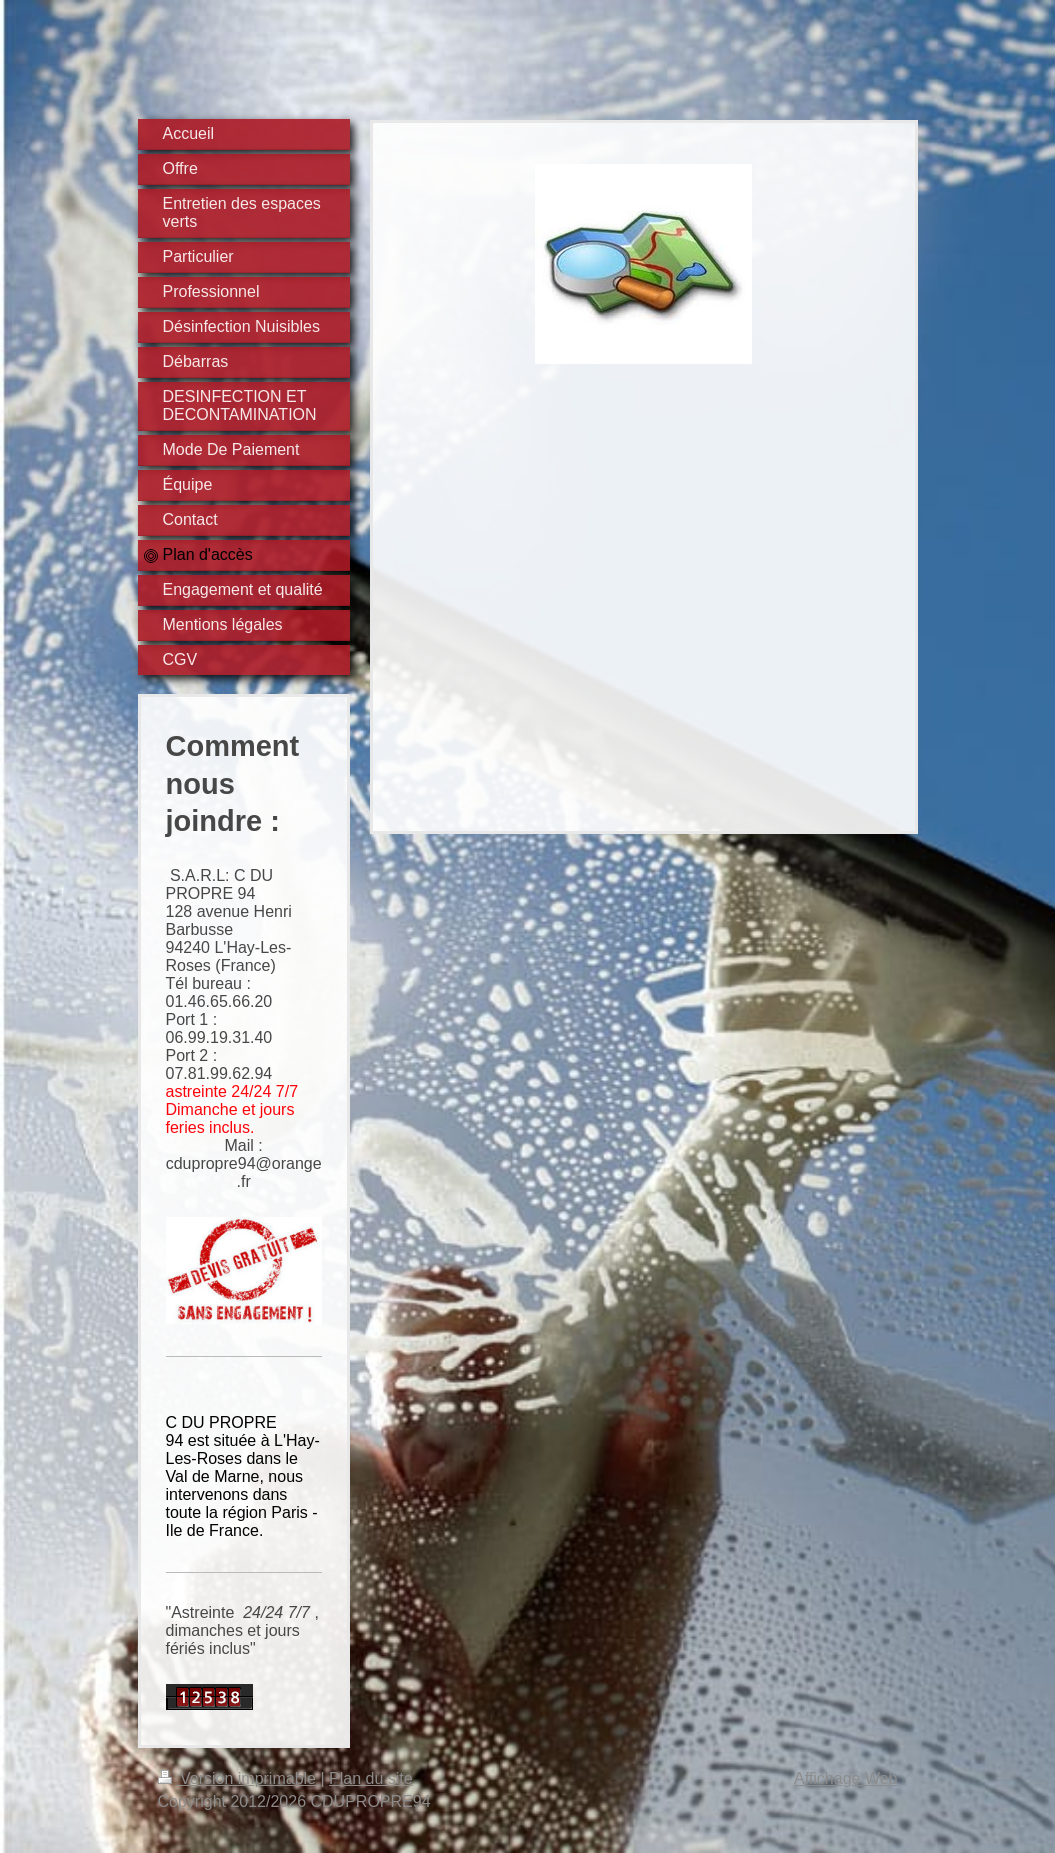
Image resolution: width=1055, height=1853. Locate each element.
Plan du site (371, 1778)
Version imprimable (239, 1778)
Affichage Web (845, 1778)
